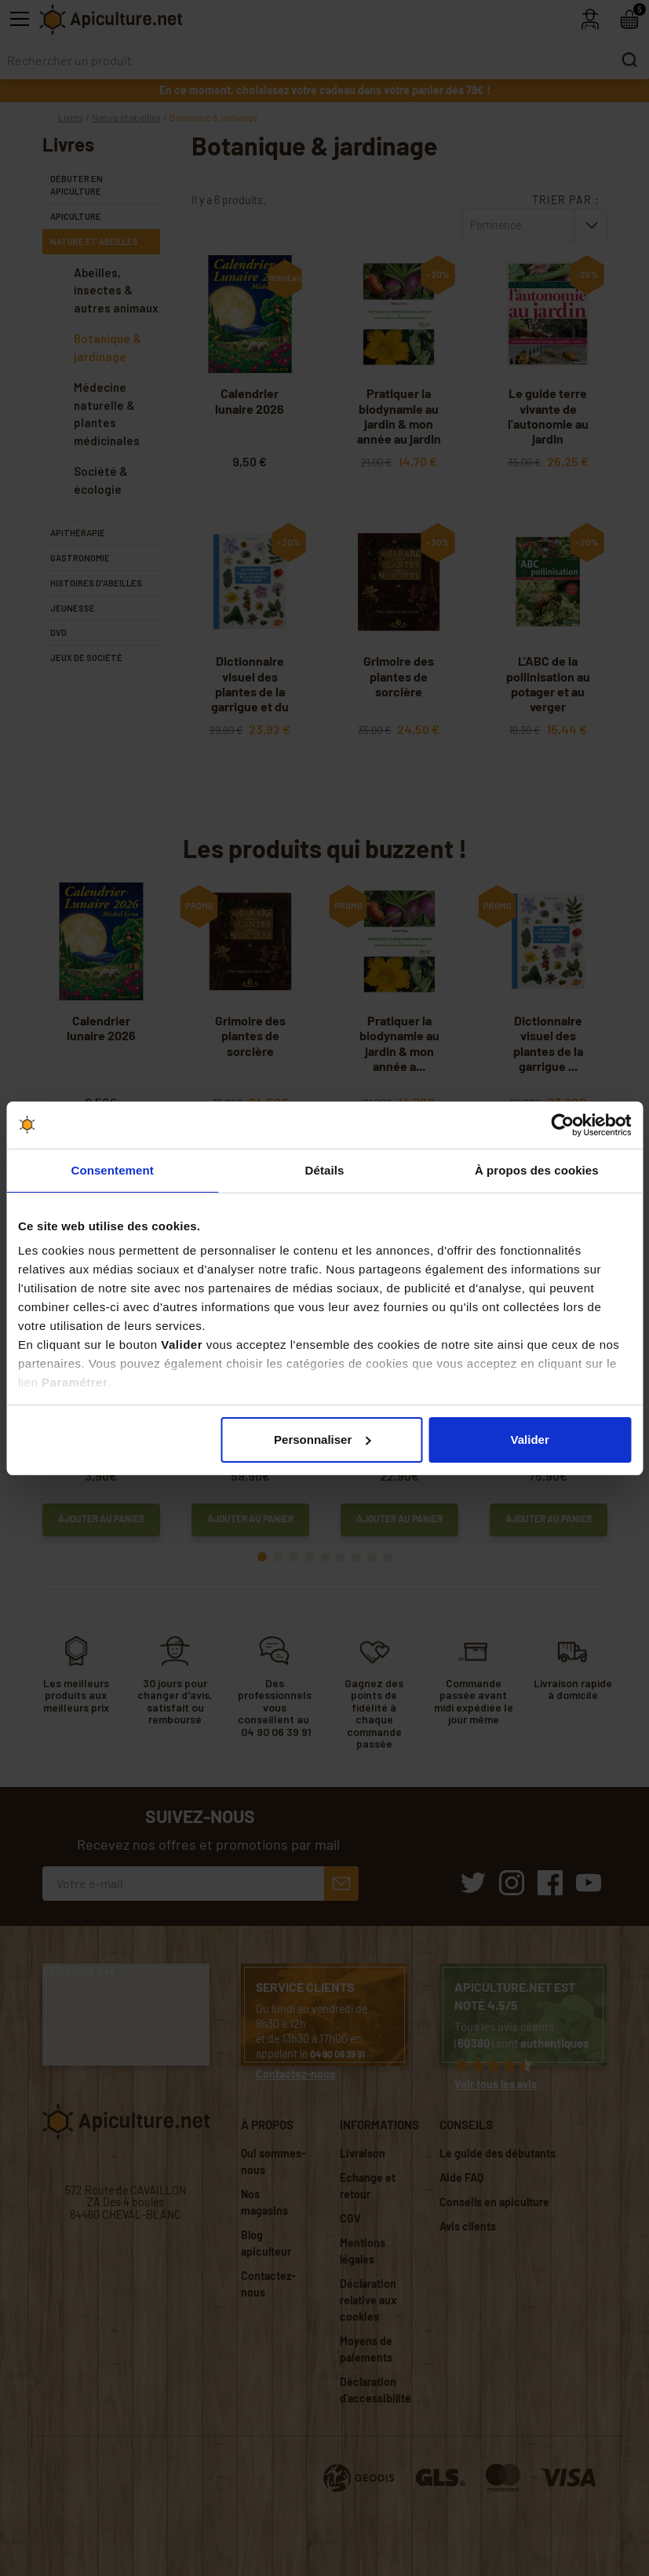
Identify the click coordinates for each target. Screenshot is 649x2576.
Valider (530, 1439)
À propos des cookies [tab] (537, 1170)
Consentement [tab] (112, 1170)
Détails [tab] (325, 1170)
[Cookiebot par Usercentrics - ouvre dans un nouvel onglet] (562, 1125)
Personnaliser (322, 1439)
